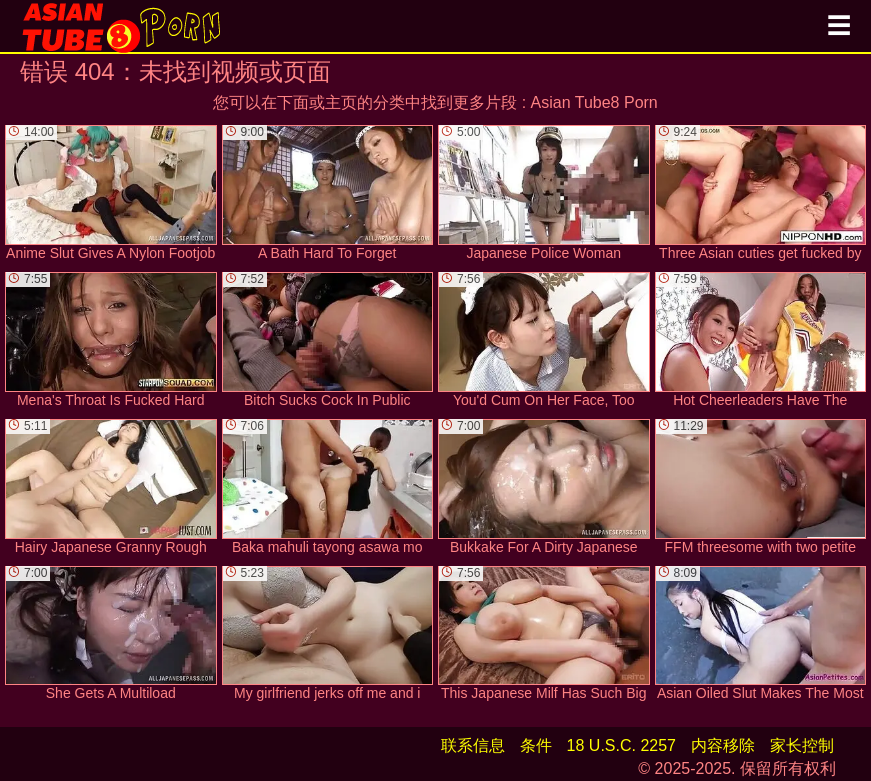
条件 (536, 745)
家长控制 (802, 745)
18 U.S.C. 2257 (621, 745)
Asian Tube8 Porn (594, 102)
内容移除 (723, 745)
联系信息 (473, 745)
